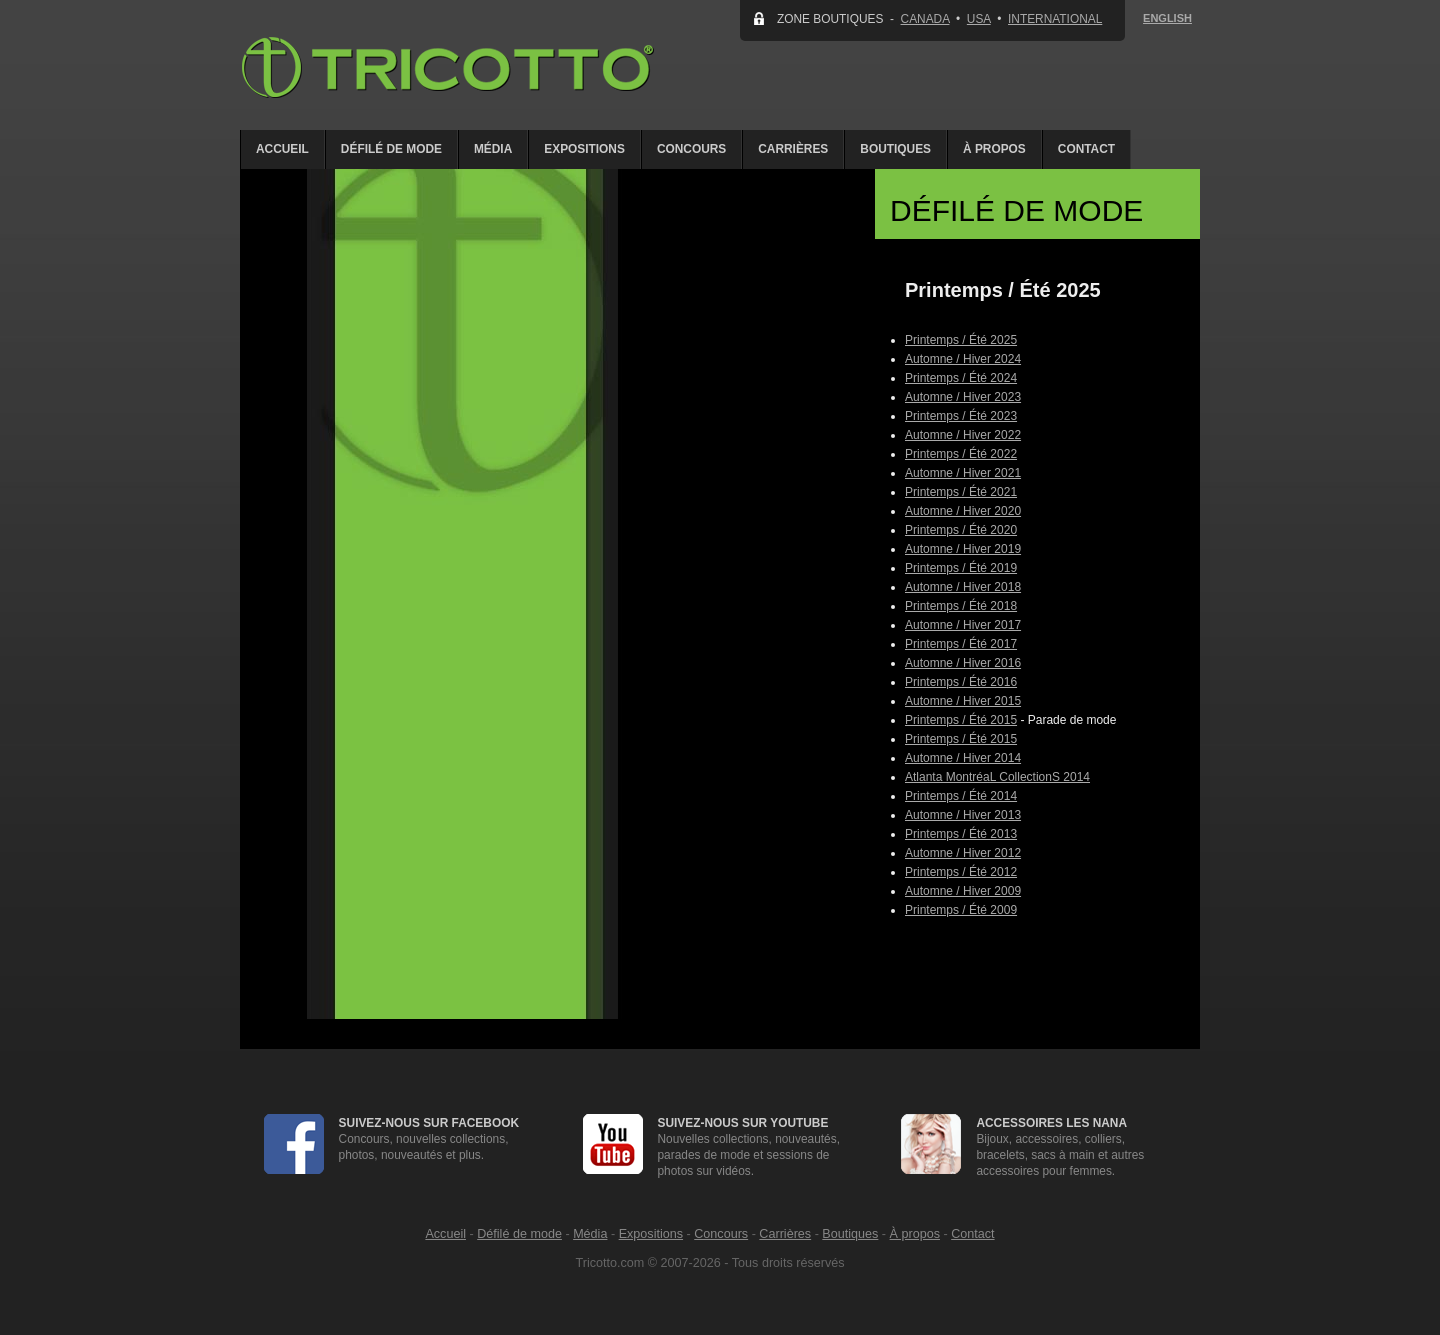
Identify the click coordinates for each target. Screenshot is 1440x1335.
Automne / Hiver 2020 (963, 511)
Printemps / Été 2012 (961, 872)
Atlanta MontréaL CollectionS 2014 (997, 777)
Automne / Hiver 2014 (963, 758)
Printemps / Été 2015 (961, 720)
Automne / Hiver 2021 (963, 473)
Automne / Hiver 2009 (963, 891)
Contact (1086, 149)
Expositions (584, 149)
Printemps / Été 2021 (961, 492)
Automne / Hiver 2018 (963, 587)
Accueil (282, 149)
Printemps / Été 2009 (961, 910)
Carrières (793, 149)
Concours (691, 149)
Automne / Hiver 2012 (963, 853)
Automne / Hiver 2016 (963, 663)
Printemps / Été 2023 (961, 416)
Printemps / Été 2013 (961, 834)
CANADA (925, 19)
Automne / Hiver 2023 (963, 397)
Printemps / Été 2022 (961, 454)
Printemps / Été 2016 (961, 682)
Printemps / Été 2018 (961, 606)
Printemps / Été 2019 (961, 568)
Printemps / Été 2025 (961, 340)
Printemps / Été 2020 (961, 530)
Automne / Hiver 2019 (963, 549)
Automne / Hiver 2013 (963, 815)
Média (493, 149)
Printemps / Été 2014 (961, 796)
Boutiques (895, 149)
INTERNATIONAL (1055, 19)
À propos (994, 149)
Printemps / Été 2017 (961, 644)
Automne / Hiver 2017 (963, 625)
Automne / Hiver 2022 (963, 435)
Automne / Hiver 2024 (963, 359)
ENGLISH (1167, 18)
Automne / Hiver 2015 (963, 701)
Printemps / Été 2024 (961, 378)
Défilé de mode (391, 149)
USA (979, 19)
